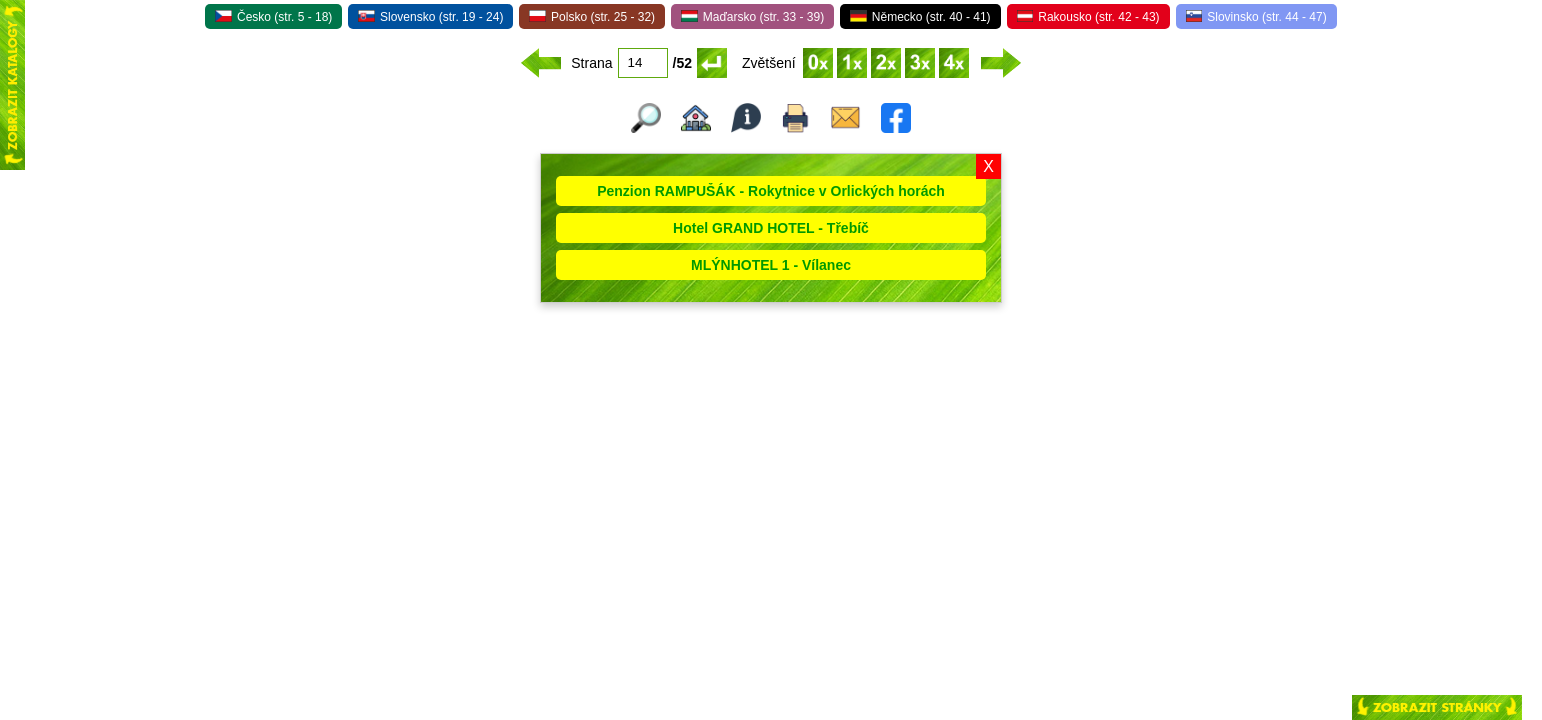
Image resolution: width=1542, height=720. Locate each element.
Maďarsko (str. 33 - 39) (752, 17)
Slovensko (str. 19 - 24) (430, 17)
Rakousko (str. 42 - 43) (1088, 17)
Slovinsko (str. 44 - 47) (1256, 17)
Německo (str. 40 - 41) (920, 17)
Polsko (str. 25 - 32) (592, 17)
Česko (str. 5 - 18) (273, 17)
